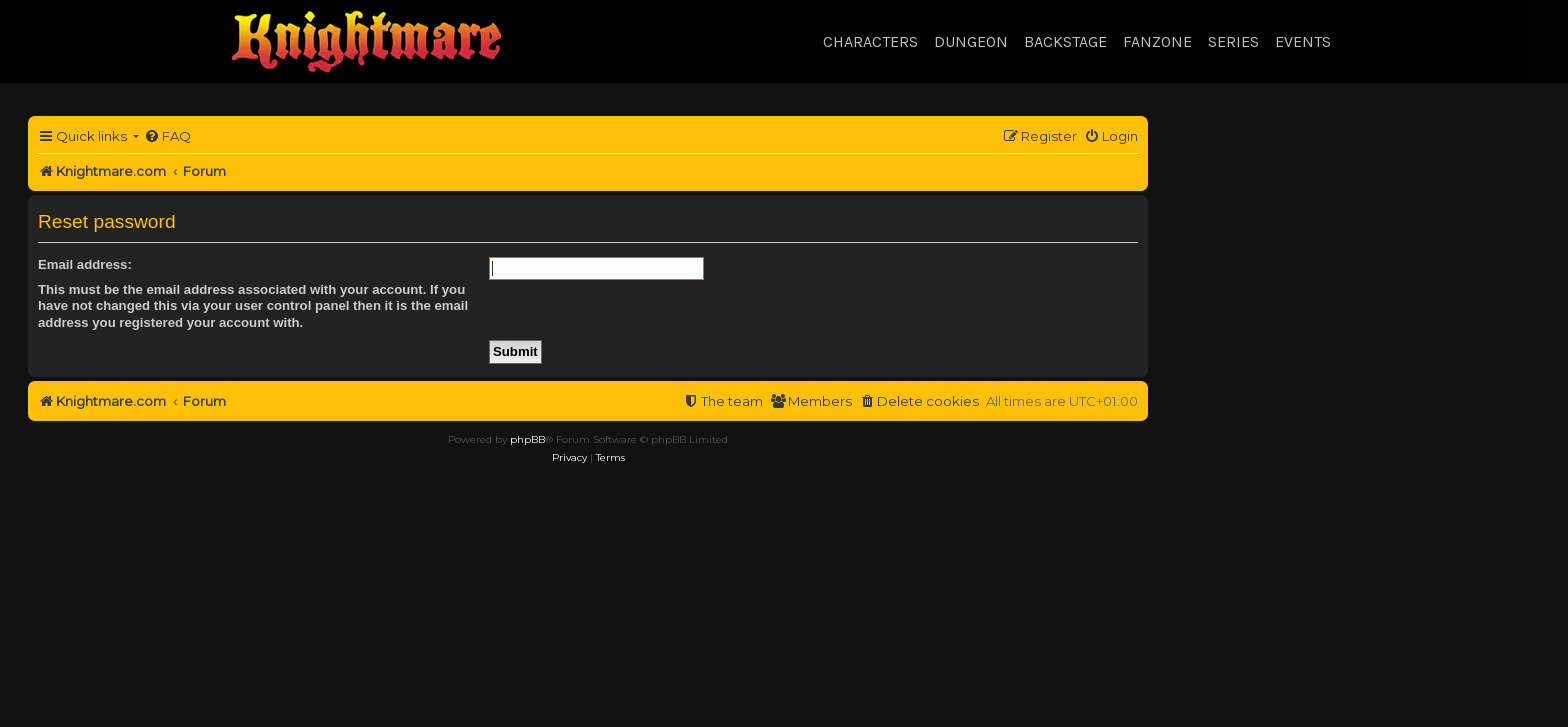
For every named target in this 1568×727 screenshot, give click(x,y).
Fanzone (1157, 41)
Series (1233, 41)
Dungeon (971, 41)
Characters (870, 41)
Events (1303, 41)
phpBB (527, 439)
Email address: (85, 264)
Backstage (1065, 41)
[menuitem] (167, 136)
